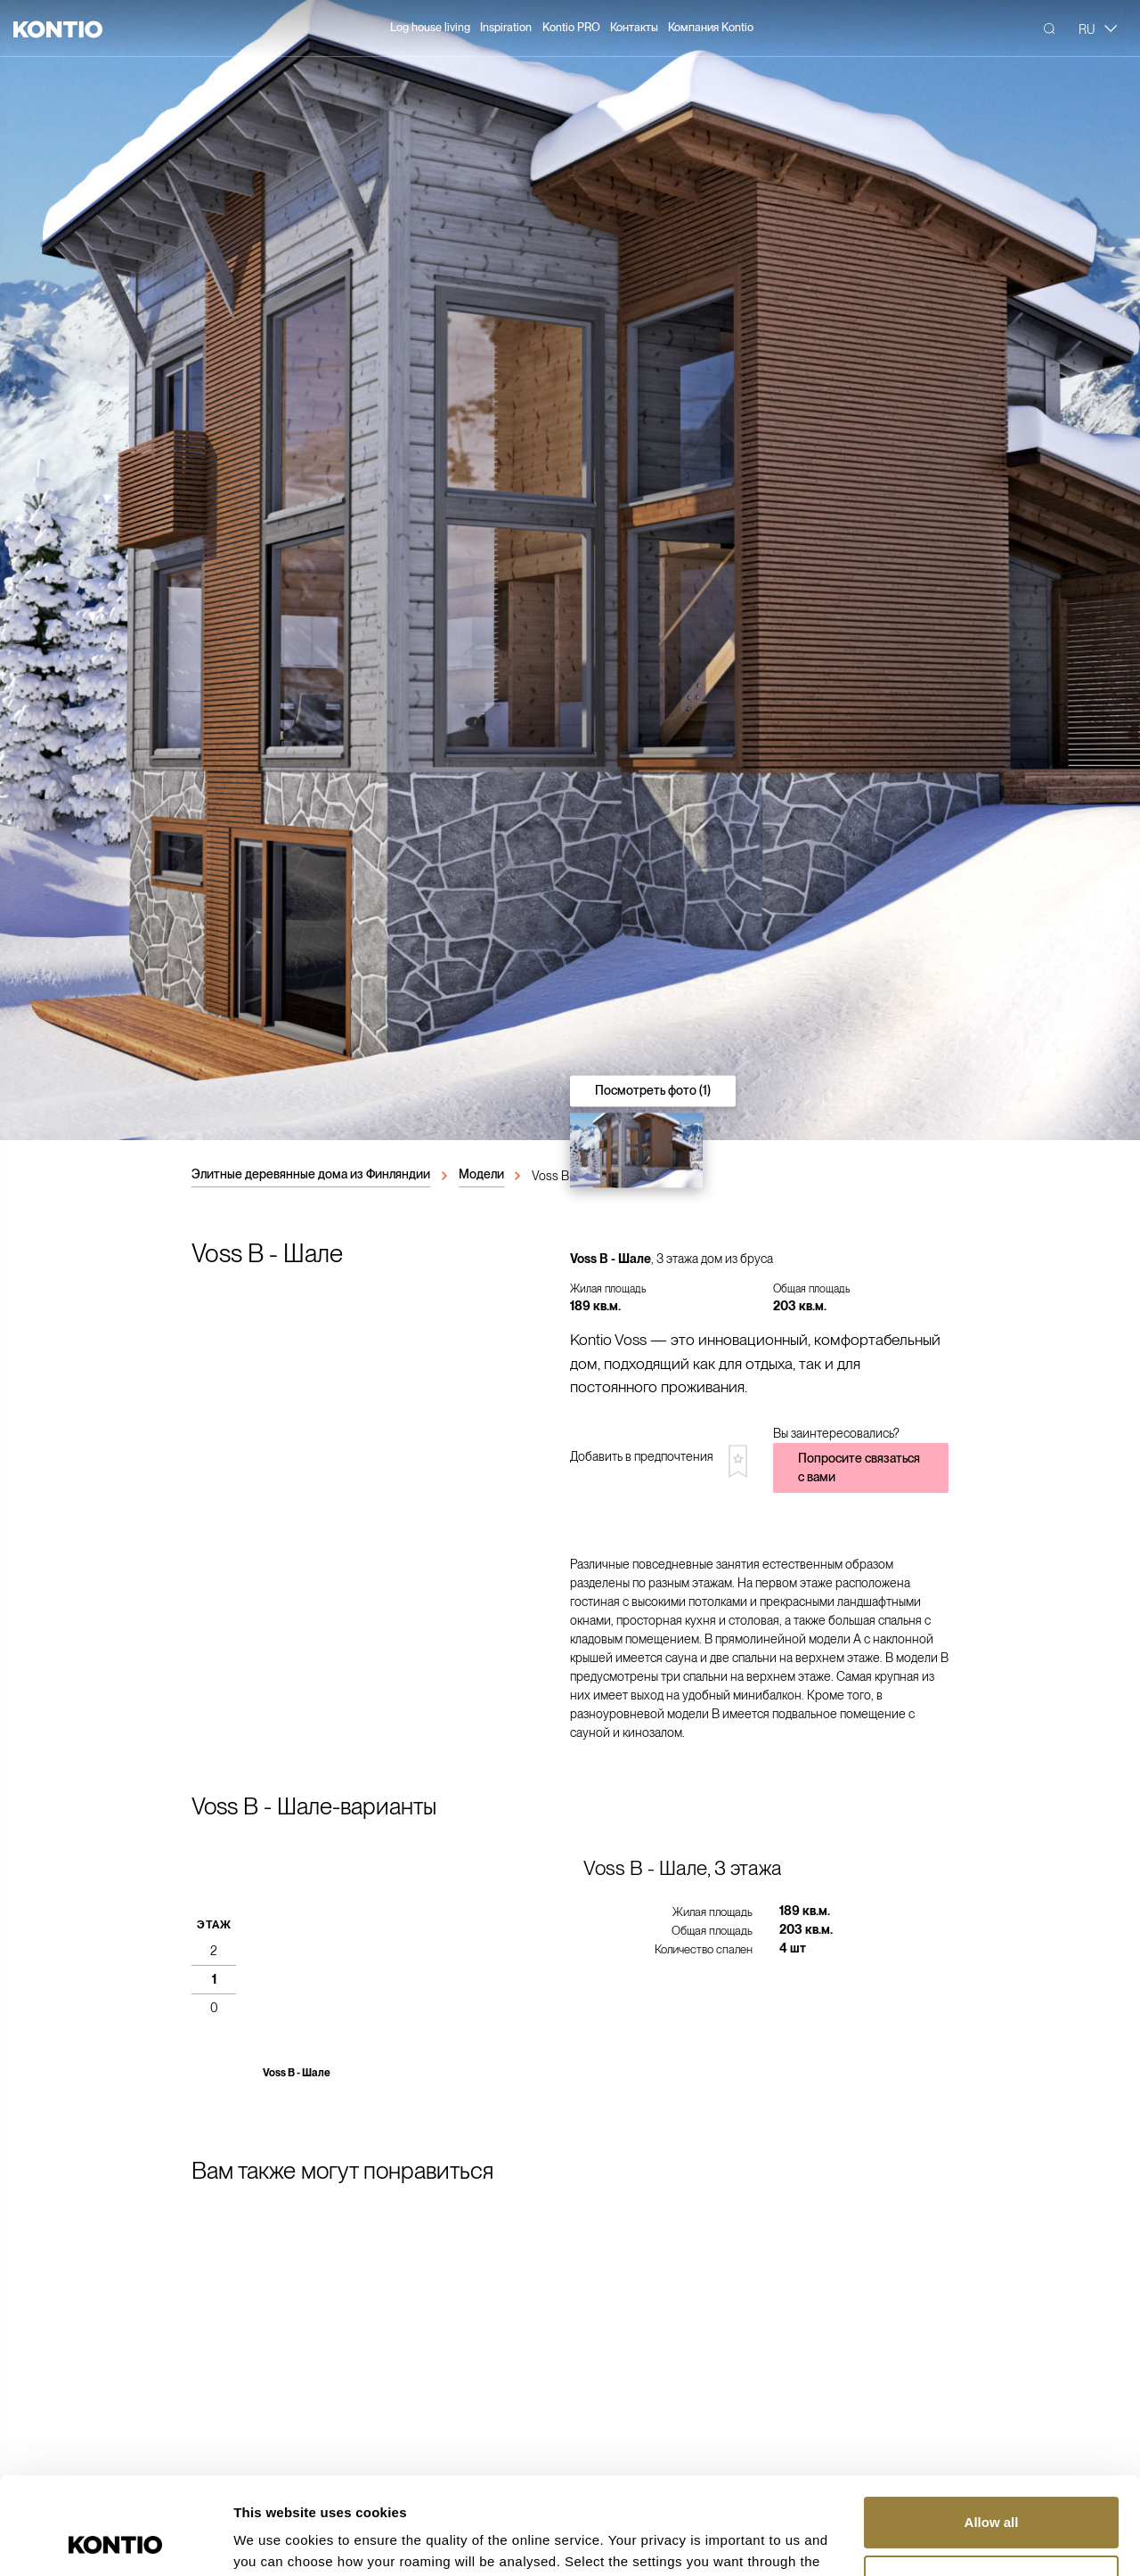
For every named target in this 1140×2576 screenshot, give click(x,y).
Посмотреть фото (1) (653, 1090)
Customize (992, 2489)
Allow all (992, 2431)
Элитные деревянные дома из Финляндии (310, 1174)
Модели (481, 1174)
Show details (274, 2540)
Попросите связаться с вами (859, 1467)
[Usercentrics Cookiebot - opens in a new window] (115, 2541)
